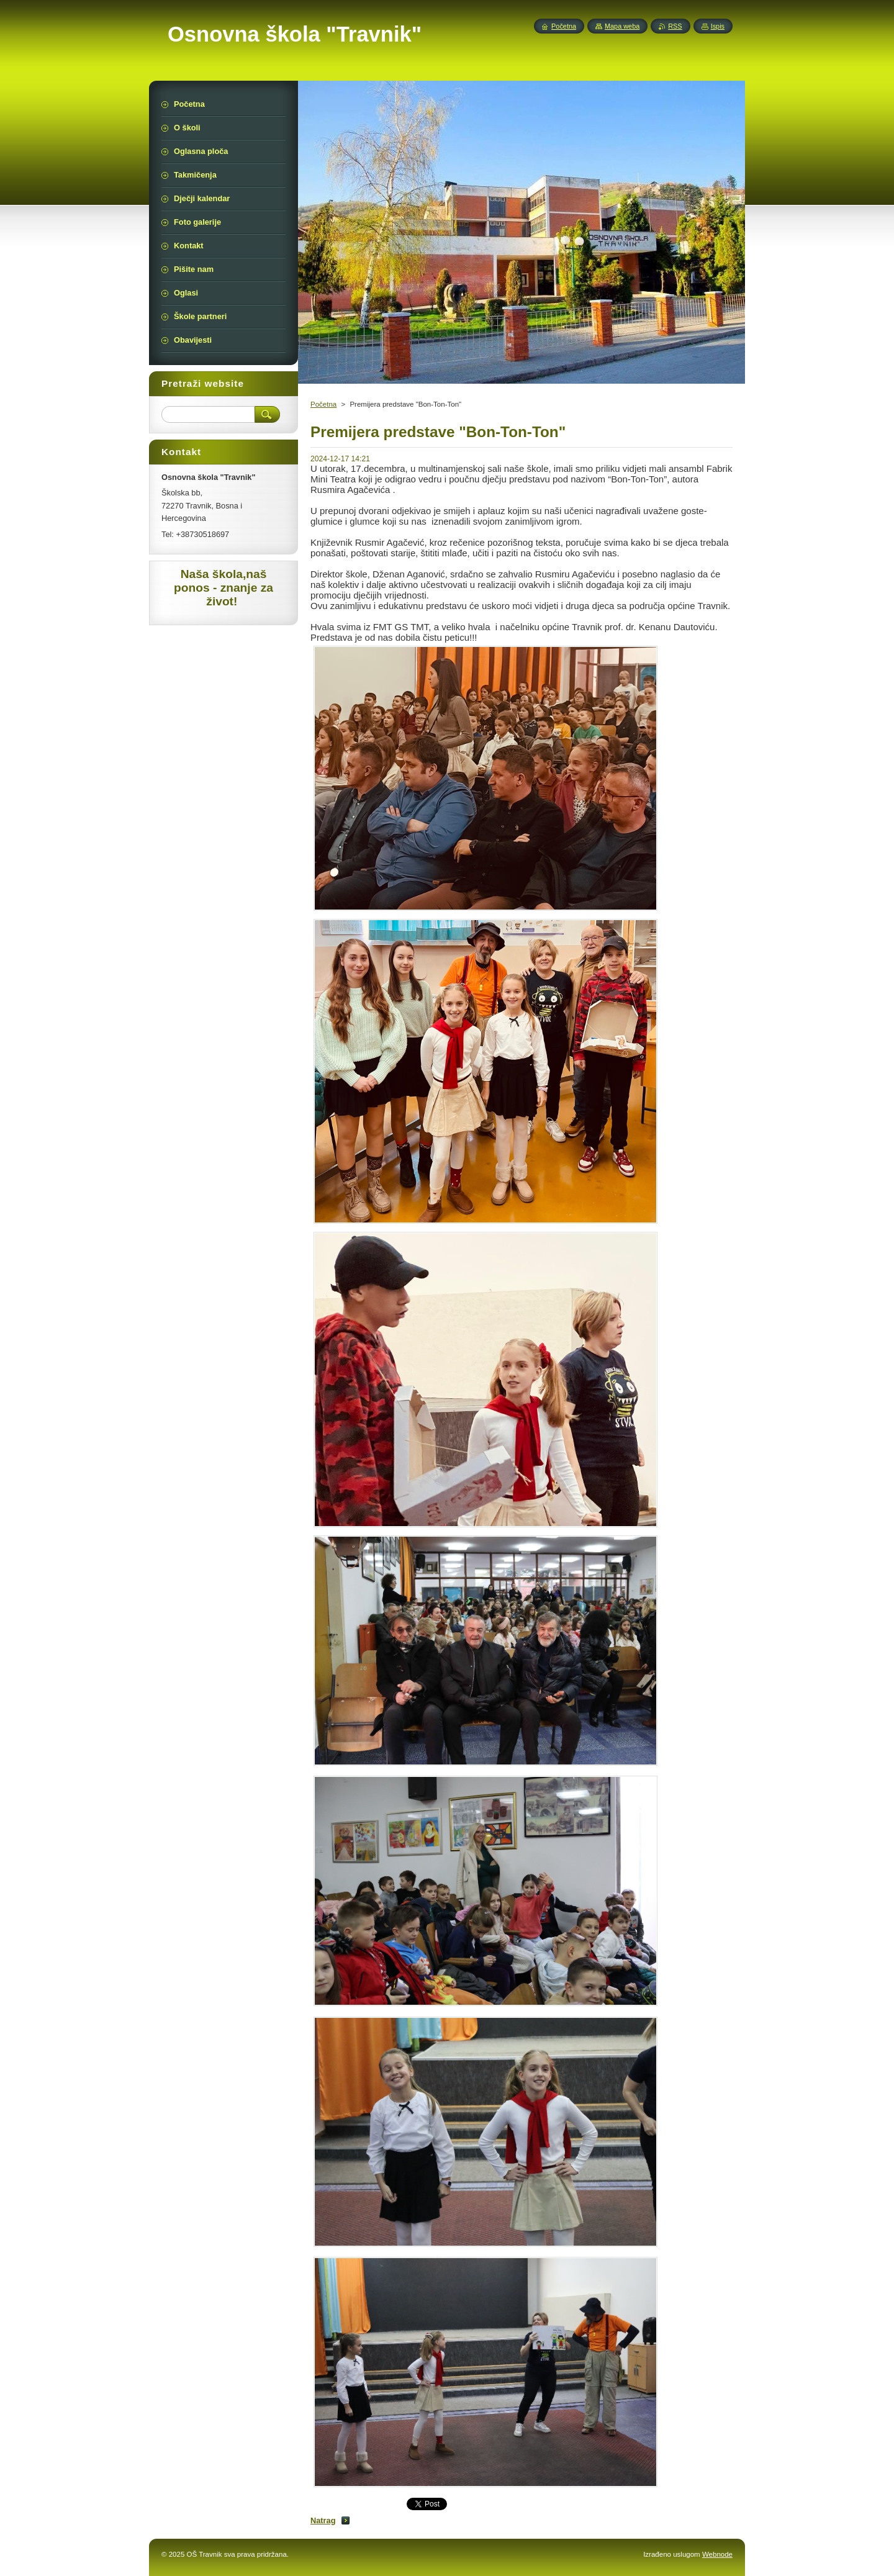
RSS (675, 26)
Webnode (717, 2554)
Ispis (718, 26)
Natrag (323, 2520)
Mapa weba (622, 26)
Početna (323, 404)
